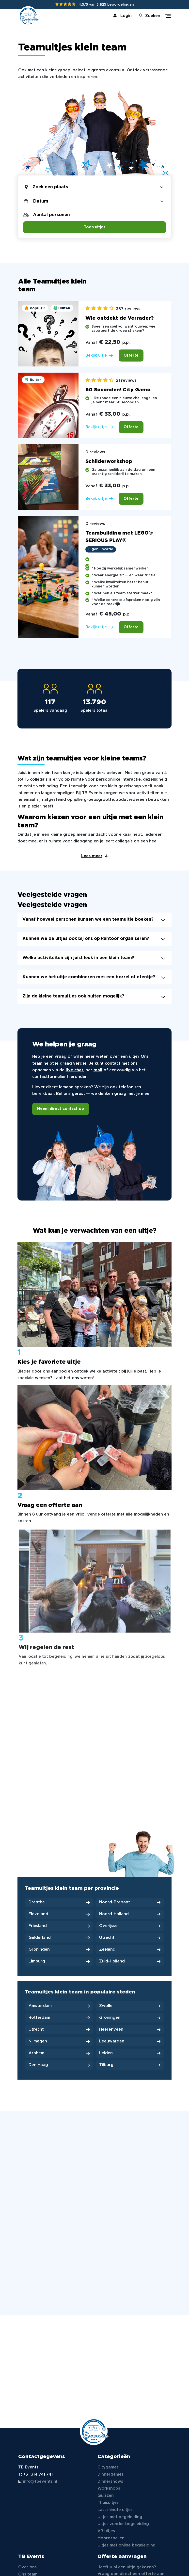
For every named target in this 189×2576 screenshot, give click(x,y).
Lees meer (91, 856)
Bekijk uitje (96, 355)
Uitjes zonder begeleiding (123, 2524)
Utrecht (106, 1938)
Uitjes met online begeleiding (126, 2545)
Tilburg (106, 2065)
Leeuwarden (111, 2041)
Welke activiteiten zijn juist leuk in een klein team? (94, 958)
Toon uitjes (94, 227)
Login (122, 16)
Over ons (27, 2567)
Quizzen (105, 2495)
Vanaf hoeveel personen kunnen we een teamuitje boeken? (94, 919)
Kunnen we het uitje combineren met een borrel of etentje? (94, 977)
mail (98, 1070)
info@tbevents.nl (40, 2481)
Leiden (106, 2053)
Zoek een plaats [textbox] (50, 187)
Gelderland (40, 1938)
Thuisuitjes (108, 2503)
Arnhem (36, 2053)
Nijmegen (38, 2041)
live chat (74, 1070)
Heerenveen (111, 2029)
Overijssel (109, 1926)
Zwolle (105, 2006)
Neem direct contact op (60, 1109)
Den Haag (38, 2065)
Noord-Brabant (114, 1902)
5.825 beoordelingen (115, 4)
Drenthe (37, 1902)
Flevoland (38, 1914)
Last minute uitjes (115, 2510)
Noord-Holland (114, 1914)
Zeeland (107, 1949)
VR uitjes (106, 2531)
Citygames (108, 2467)
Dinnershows (110, 2481)
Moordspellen (111, 2538)
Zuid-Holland (112, 1961)
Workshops (108, 2488)
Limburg (37, 1961)
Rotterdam (39, 2018)
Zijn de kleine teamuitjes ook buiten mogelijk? (94, 996)
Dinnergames (110, 2474)
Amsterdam (40, 2006)
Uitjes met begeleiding (119, 2517)
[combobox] (94, 187)
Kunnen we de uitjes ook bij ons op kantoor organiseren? (94, 938)
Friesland (38, 1926)
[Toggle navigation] (168, 16)
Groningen (39, 1949)
